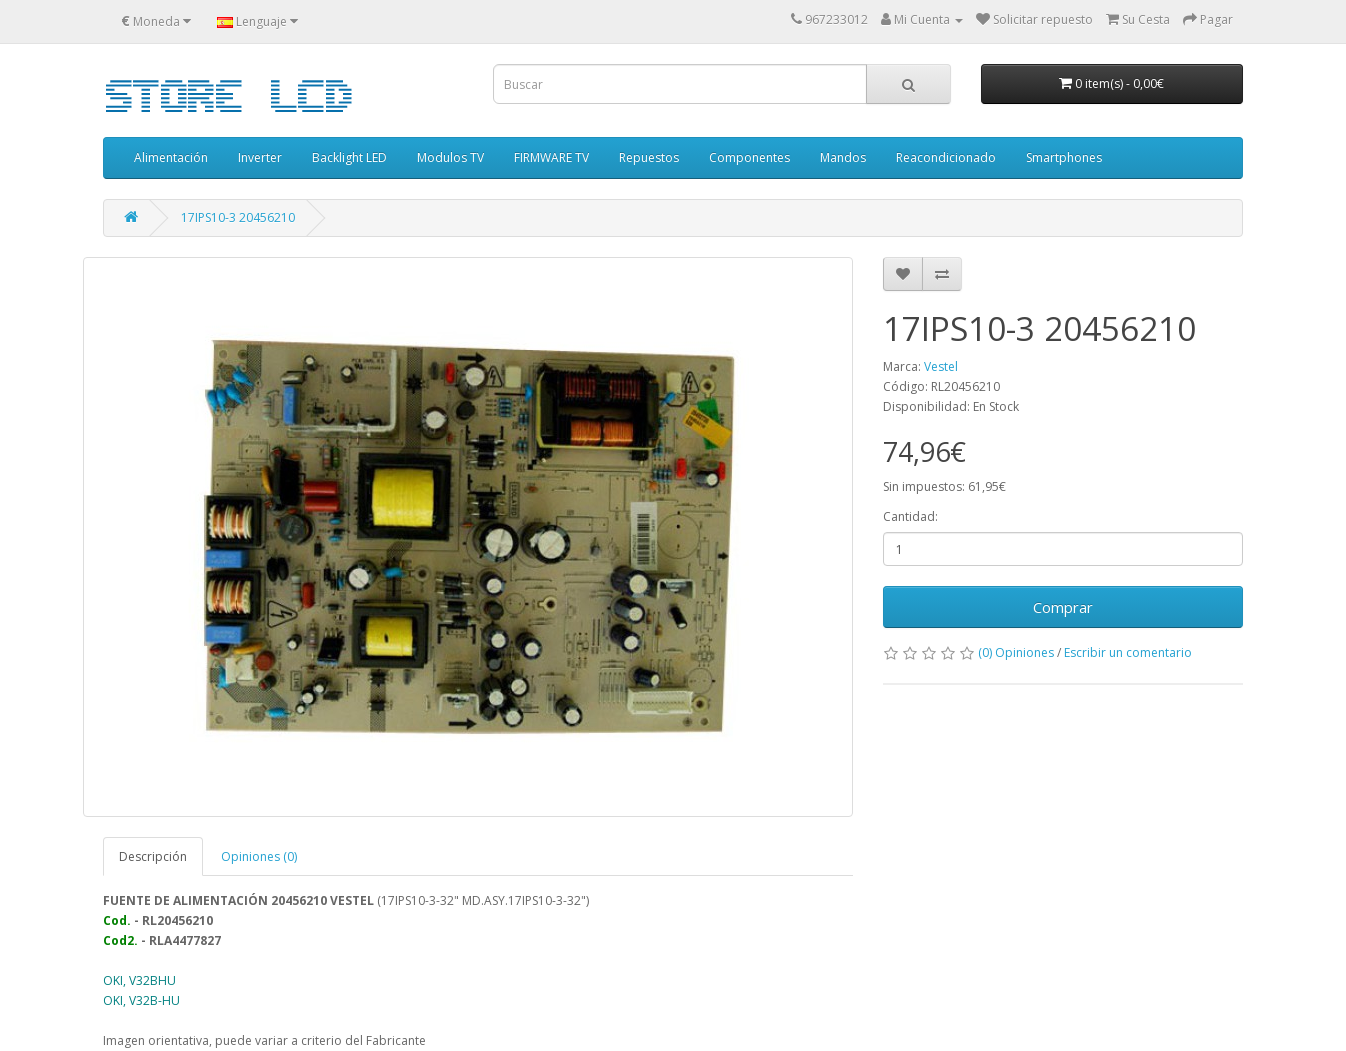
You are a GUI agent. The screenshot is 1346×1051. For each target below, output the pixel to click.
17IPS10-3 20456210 (238, 217)
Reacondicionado (946, 157)
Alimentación (171, 157)
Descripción (153, 856)
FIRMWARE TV (551, 157)
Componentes (749, 157)
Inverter (260, 157)
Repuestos (649, 157)
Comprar (1063, 607)
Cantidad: (910, 516)
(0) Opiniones (1016, 652)
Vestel (941, 366)
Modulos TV (450, 157)
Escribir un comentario (1128, 652)
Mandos (843, 157)
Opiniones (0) (259, 856)
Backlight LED (349, 157)
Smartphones (1064, 157)
